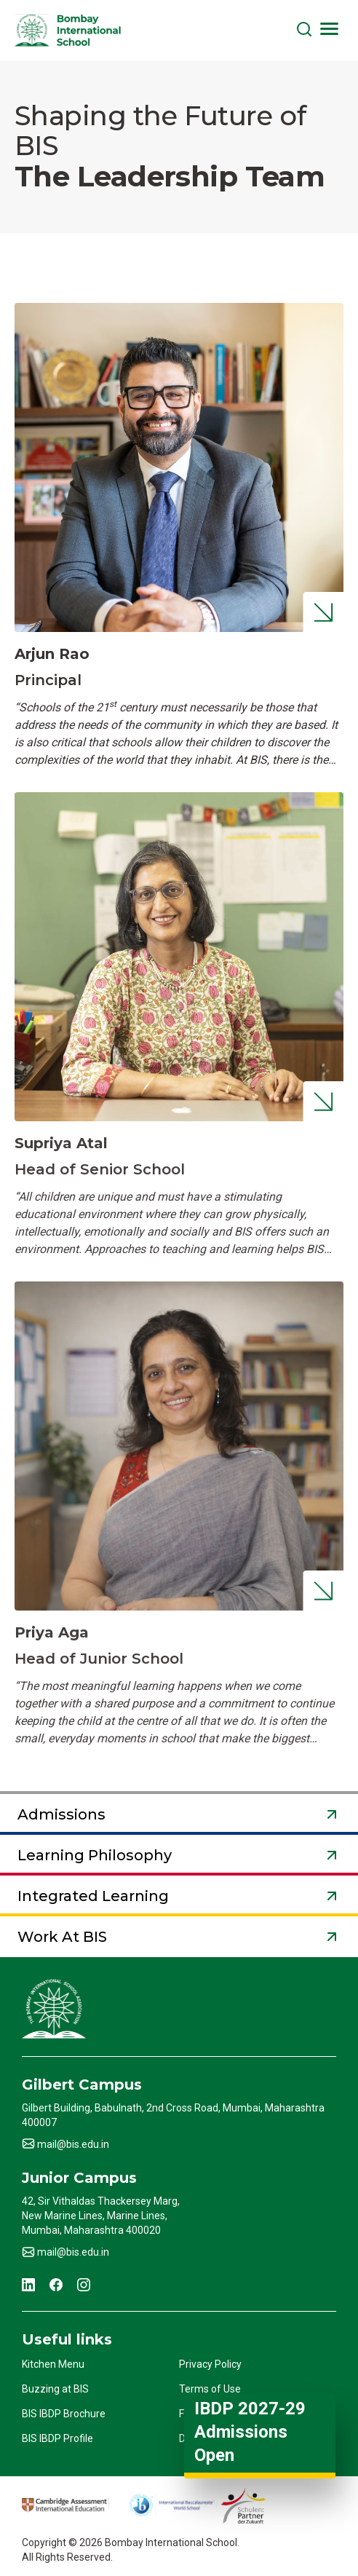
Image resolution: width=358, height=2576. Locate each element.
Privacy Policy (210, 2364)
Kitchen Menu (53, 2364)
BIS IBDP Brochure (64, 2413)
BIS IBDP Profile (57, 2438)
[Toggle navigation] (328, 28)
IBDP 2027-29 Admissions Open (250, 2431)
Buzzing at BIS (55, 2389)
